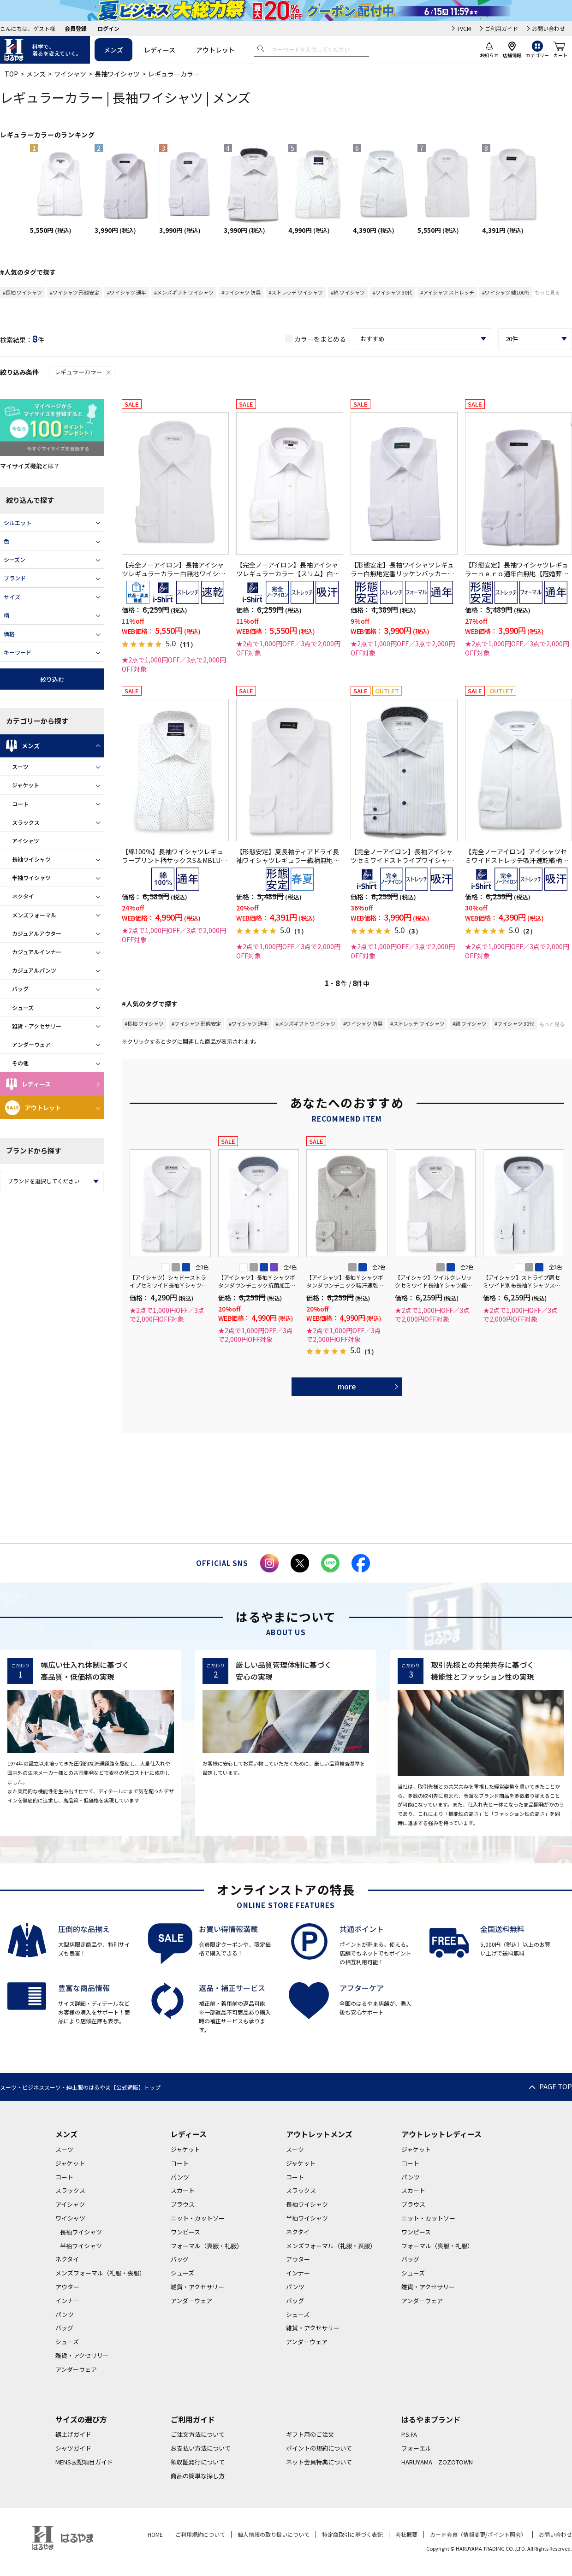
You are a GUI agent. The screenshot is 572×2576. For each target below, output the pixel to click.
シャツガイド (73, 2448)
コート (20, 804)
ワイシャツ (70, 73)
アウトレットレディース (441, 2133)
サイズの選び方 (81, 2419)
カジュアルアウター (36, 933)
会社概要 (406, 2534)
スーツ (20, 766)
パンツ (64, 2314)
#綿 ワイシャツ (348, 292)
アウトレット (215, 49)
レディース (159, 49)
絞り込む (52, 679)
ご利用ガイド (501, 28)
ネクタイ (23, 896)
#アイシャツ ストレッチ (447, 292)
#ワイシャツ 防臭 (241, 292)
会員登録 (76, 28)
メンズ (113, 49)
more (347, 1386)
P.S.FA (409, 2434)
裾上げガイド (73, 2434)
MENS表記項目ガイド (84, 2462)
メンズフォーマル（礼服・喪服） (100, 2273)
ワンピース (185, 2231)
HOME (155, 2534)
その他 (20, 1063)
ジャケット (25, 785)
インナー (67, 2300)
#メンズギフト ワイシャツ (184, 292)
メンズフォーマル (34, 915)
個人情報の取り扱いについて (274, 2534)
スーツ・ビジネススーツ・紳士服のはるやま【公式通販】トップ (80, 2087)
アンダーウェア (31, 1044)
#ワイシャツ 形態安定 (74, 292)
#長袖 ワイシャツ (22, 292)
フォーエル (416, 2448)
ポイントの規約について (319, 2448)
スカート (183, 2190)
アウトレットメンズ (319, 2133)
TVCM (464, 28)
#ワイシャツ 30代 (392, 292)
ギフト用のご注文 (310, 2434)
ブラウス (183, 2204)
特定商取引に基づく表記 (352, 2534)
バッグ (20, 989)
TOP (11, 73)
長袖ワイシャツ (117, 73)
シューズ (23, 1007)
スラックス (26, 822)
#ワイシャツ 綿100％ (506, 292)
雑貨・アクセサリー (36, 1026)
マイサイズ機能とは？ (30, 465)
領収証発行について (198, 2462)
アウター (67, 2286)
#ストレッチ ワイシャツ (295, 292)
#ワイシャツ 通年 (126, 292)
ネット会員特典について (319, 2462)
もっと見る (547, 292)
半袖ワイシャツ (31, 877)
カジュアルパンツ (34, 970)
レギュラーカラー (83, 371)
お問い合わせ (548, 28)
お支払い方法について (201, 2448)
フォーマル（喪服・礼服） (207, 2245)
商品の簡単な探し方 (198, 2475)
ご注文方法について (198, 2434)
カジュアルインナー (36, 952)
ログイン (108, 28)
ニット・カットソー (198, 2218)
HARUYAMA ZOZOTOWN (437, 2462)
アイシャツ (25, 841)
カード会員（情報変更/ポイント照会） (478, 2534)
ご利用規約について (200, 2534)
